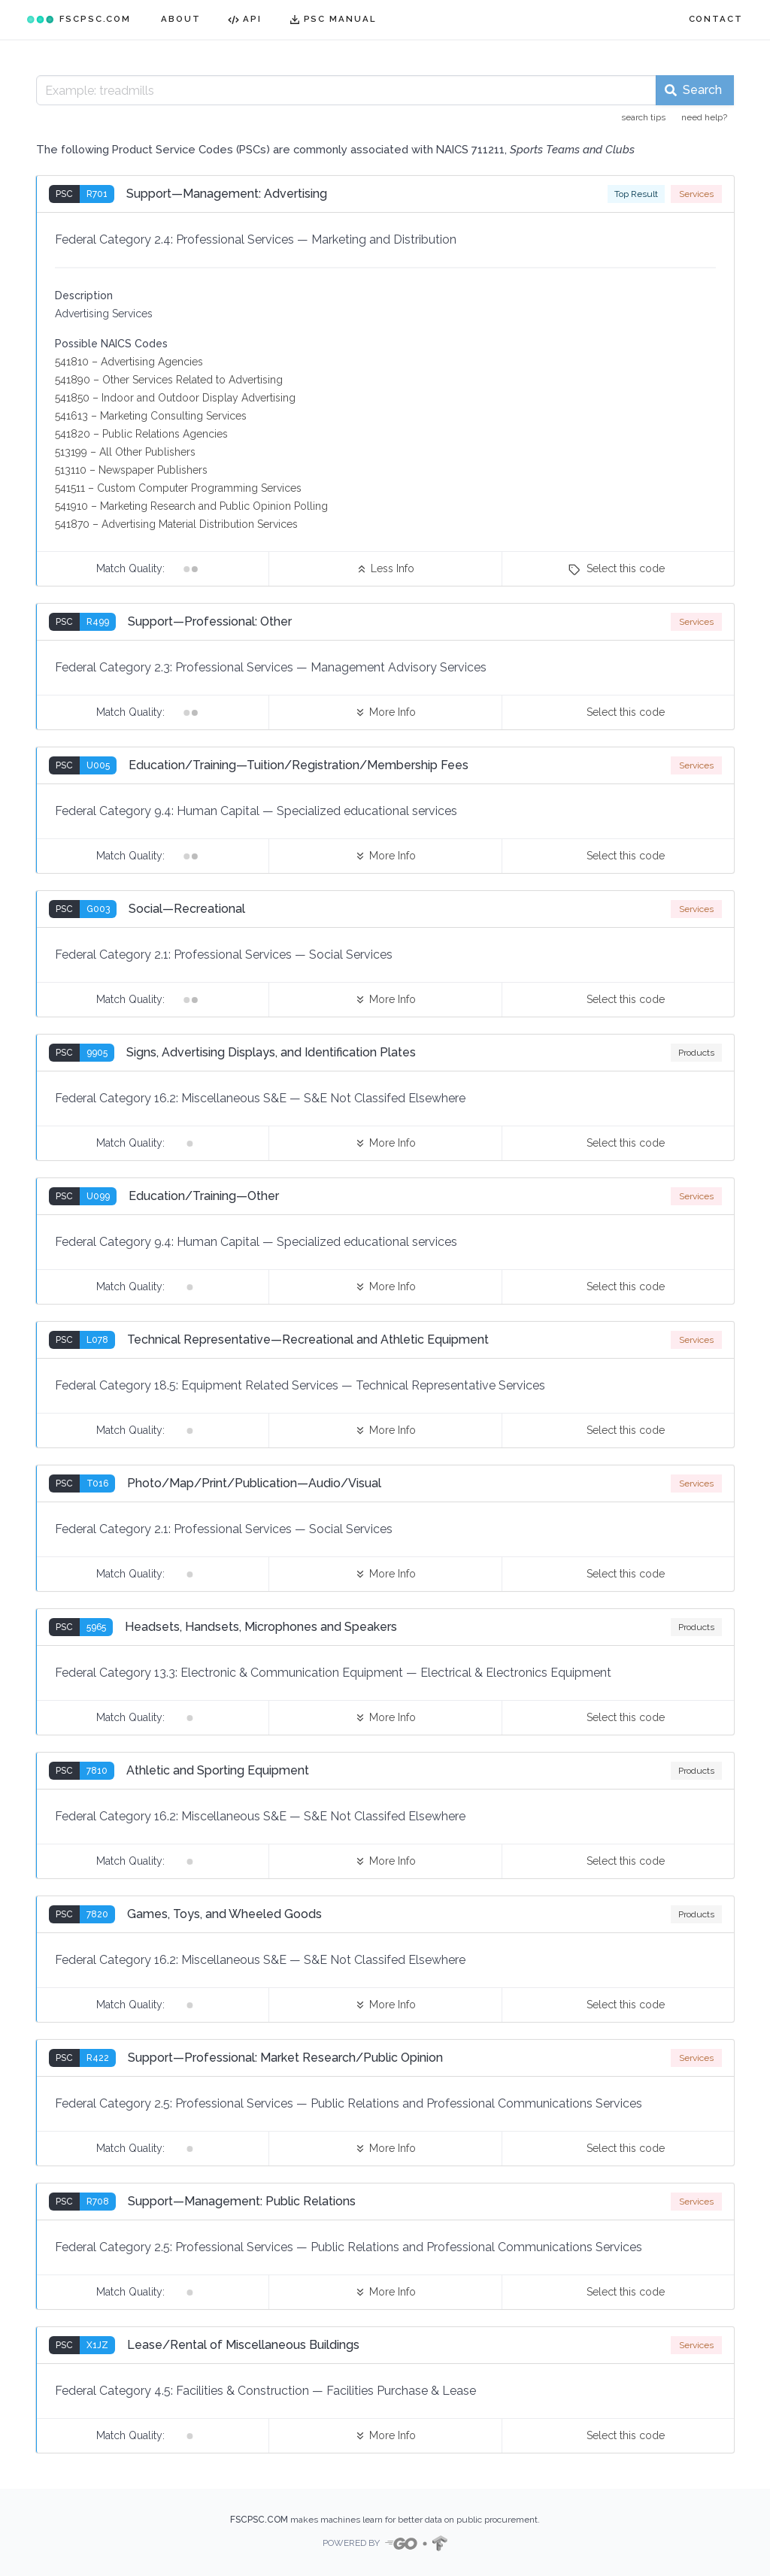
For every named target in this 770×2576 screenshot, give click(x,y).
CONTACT (716, 19)
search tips (643, 117)
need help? (704, 117)
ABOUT (181, 19)
